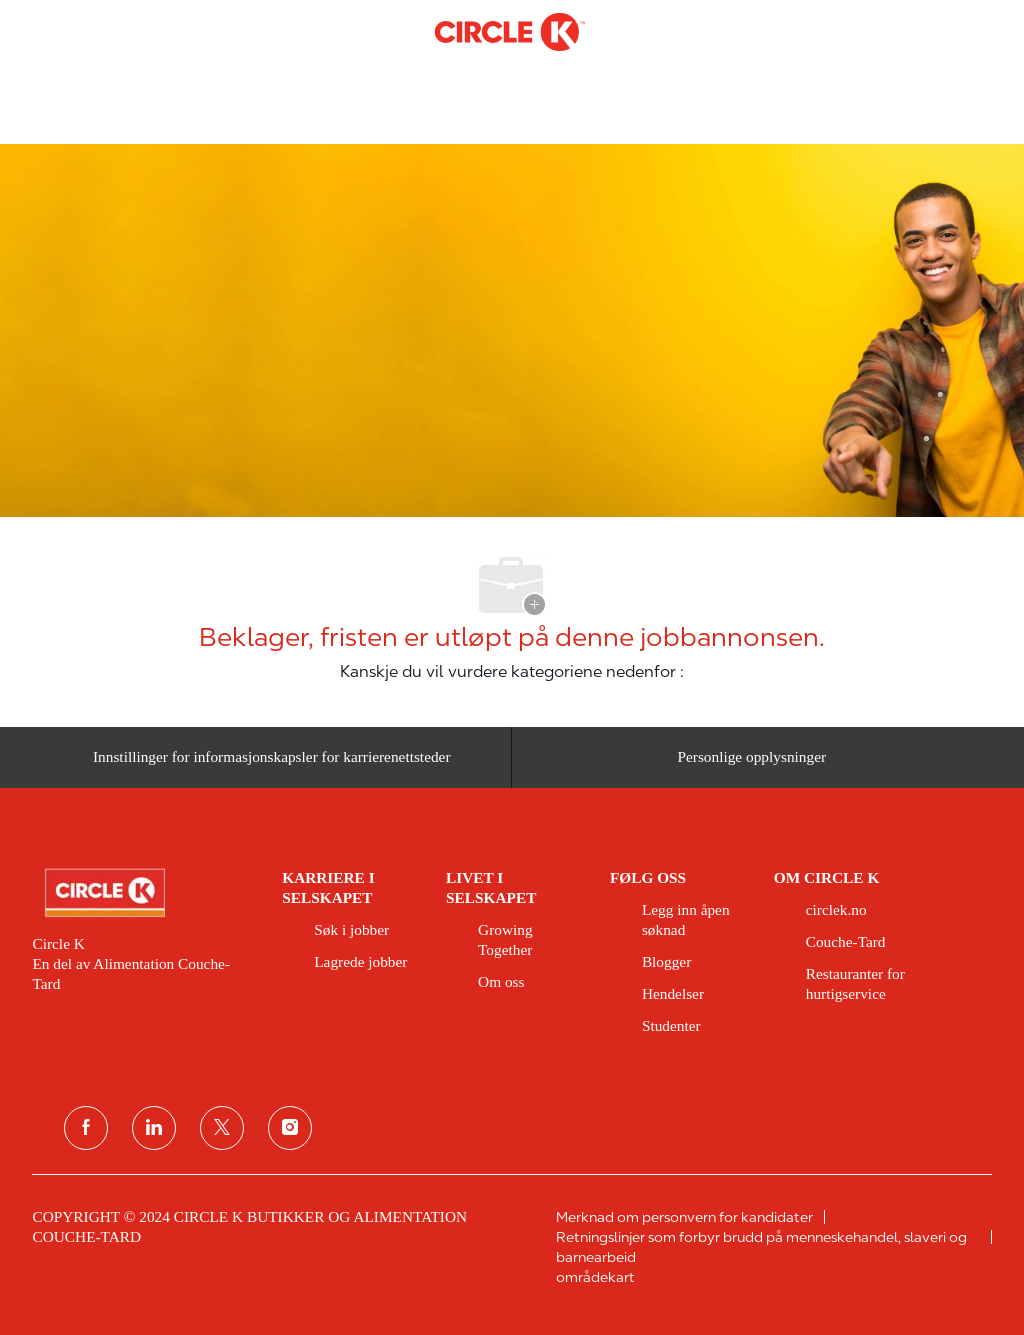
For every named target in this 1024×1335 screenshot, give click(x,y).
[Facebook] (86, 1128)
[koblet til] (154, 1128)
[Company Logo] (510, 31)
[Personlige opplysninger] (751, 757)
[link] (143, 893)
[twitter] (222, 1128)
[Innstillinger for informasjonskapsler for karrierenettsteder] (272, 757)
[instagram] (290, 1128)
